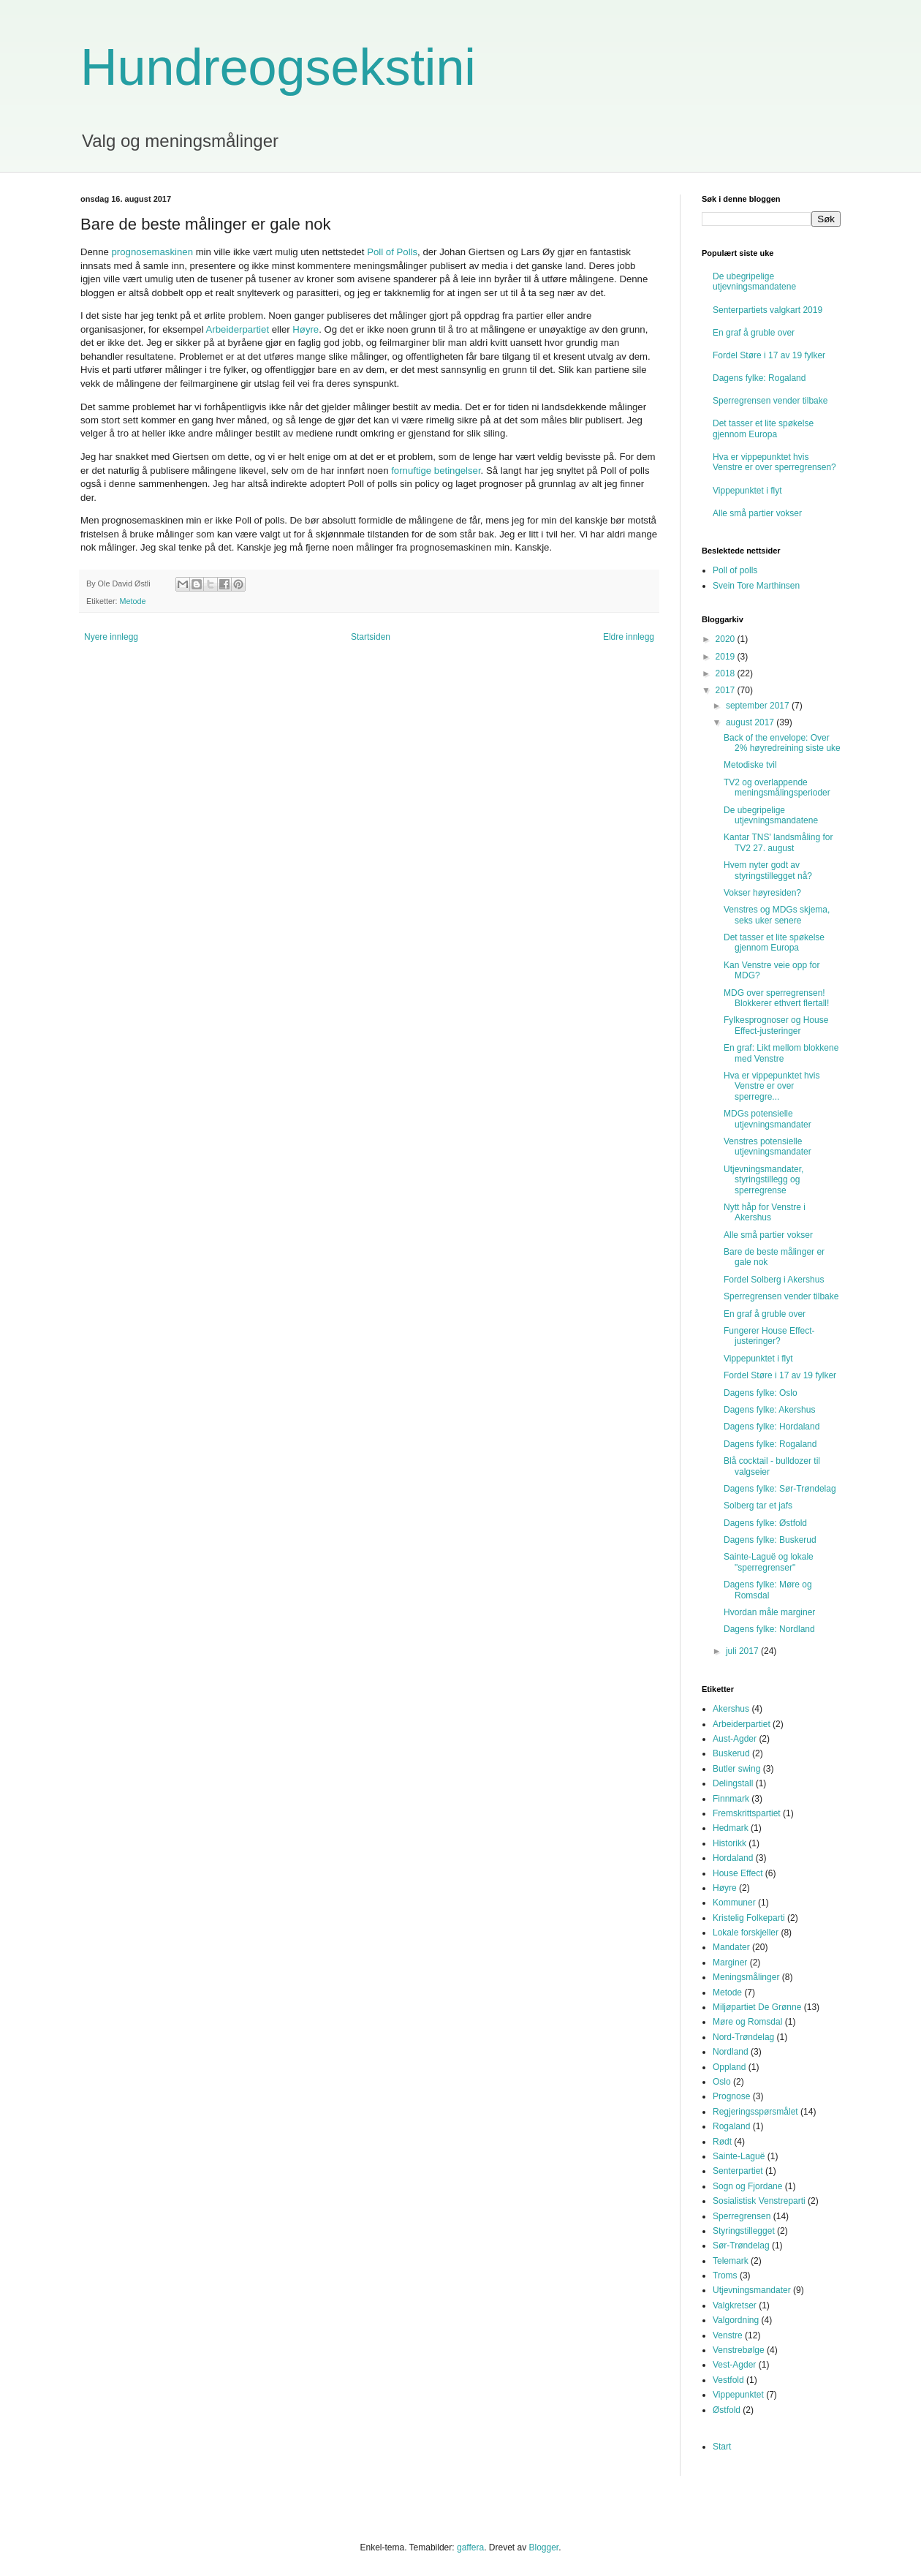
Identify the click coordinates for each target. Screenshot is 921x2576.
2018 (727, 673)
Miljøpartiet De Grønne (757, 2007)
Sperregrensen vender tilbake (770, 401)
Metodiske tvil (750, 765)
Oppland (729, 2067)
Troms (725, 2275)
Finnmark (731, 1799)
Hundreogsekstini (278, 67)
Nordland (730, 2052)
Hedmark (730, 1828)
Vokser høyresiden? (762, 893)
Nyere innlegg (111, 637)
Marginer (730, 1962)
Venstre (728, 2335)
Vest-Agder (734, 2365)
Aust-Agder (735, 1739)
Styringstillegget (744, 2231)
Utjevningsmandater (752, 2290)
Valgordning (736, 2320)
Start (722, 2446)
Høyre (305, 329)
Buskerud (731, 1753)
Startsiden (370, 637)
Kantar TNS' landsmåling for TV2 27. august (778, 842)
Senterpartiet (738, 2171)
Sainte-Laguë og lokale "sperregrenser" (769, 1562)
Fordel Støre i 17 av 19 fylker (769, 355)
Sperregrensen (741, 2216)
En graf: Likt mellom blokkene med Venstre (781, 1053)
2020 (727, 639)
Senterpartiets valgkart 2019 (767, 310)
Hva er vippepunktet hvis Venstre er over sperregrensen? (774, 462)
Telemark (730, 2261)
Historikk (729, 1843)
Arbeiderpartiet (238, 329)
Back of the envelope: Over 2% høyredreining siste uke (782, 743)
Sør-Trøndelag (741, 2245)
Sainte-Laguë (739, 2156)
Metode (133, 601)
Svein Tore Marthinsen (756, 586)
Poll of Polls (392, 251)
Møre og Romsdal (747, 2022)
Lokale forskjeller (745, 1932)
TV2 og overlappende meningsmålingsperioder (777, 787)
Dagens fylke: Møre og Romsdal (768, 1589)
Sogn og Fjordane (747, 2186)
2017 (727, 690)
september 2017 (759, 705)
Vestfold (728, 2380)
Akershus (731, 1709)
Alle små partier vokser (757, 513)
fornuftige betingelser (435, 470)
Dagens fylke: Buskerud (770, 1540)
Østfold (726, 2410)
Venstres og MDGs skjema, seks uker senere (777, 914)
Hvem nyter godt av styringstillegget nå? (768, 870)
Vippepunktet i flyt (747, 491)
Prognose (731, 2096)
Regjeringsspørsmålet (755, 2112)
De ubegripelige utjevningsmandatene (754, 281)
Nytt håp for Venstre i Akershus (765, 1212)
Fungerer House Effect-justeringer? (769, 1336)
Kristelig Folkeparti (749, 1918)
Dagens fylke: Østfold (765, 1523)
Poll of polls (735, 570)
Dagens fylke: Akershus (769, 1410)
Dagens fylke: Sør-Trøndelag (780, 1489)
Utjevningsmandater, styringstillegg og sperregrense (763, 1180)
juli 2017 (743, 1651)
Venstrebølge (739, 2350)
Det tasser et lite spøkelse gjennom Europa (763, 428)
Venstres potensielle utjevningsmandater (767, 1146)
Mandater (731, 1947)
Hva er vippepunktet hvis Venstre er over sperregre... (771, 1086)
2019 (727, 656)
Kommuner (734, 1902)
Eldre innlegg (628, 637)
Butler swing (736, 1769)
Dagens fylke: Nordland (769, 1629)
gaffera (470, 2547)
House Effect (737, 1873)
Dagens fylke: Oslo (760, 1393)
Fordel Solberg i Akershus (774, 1279)
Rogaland (731, 2126)
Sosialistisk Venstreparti (759, 2201)
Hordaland (733, 1858)
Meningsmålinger (746, 1977)
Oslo (722, 2082)
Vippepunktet (738, 2395)
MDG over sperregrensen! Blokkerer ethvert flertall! (776, 998)
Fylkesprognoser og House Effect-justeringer (776, 1025)
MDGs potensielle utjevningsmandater (767, 1118)
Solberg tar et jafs (758, 1505)
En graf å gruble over (754, 333)
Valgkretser (735, 2305)
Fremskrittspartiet (747, 1813)
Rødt (722, 2142)
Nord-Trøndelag (743, 2037)
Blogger (543, 2547)
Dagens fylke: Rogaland (759, 378)
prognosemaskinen (152, 251)
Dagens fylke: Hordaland (771, 1426)
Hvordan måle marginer (769, 1612)
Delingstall (733, 1783)
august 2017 (751, 722)
